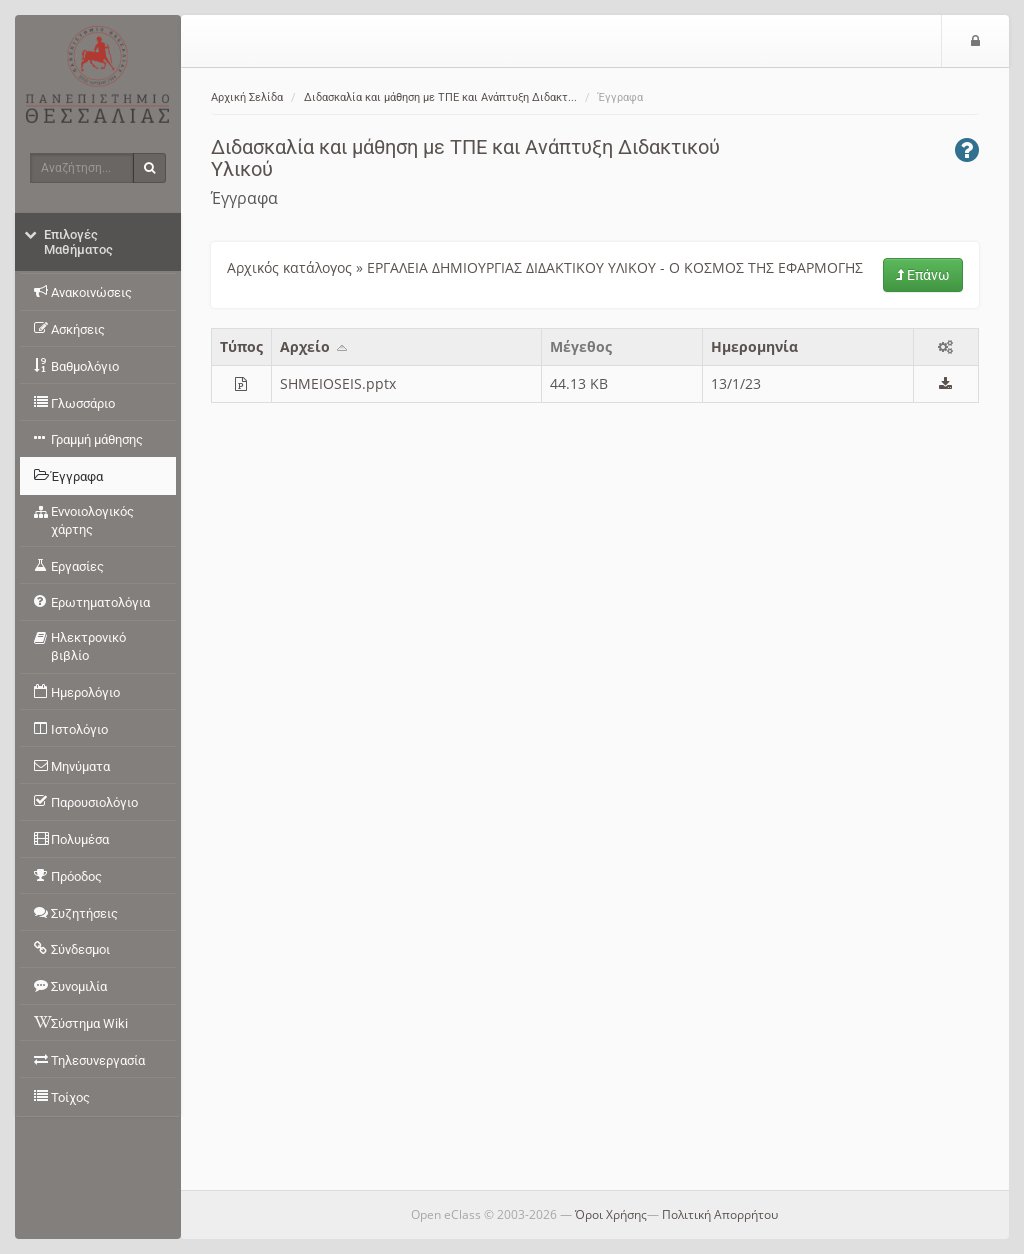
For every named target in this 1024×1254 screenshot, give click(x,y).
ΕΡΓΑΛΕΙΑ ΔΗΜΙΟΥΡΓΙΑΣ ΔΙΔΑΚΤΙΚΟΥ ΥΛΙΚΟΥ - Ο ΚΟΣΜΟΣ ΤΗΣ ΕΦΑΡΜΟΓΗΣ (615, 267)
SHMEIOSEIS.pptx (338, 383)
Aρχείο (315, 346)
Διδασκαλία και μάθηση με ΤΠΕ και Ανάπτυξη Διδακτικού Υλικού (465, 158)
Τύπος (241, 346)
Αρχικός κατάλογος (289, 267)
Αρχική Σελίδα (247, 97)
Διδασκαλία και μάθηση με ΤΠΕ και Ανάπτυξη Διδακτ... (440, 97)
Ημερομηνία (754, 346)
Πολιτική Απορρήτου (720, 1214)
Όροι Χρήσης (611, 1214)
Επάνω (923, 275)
